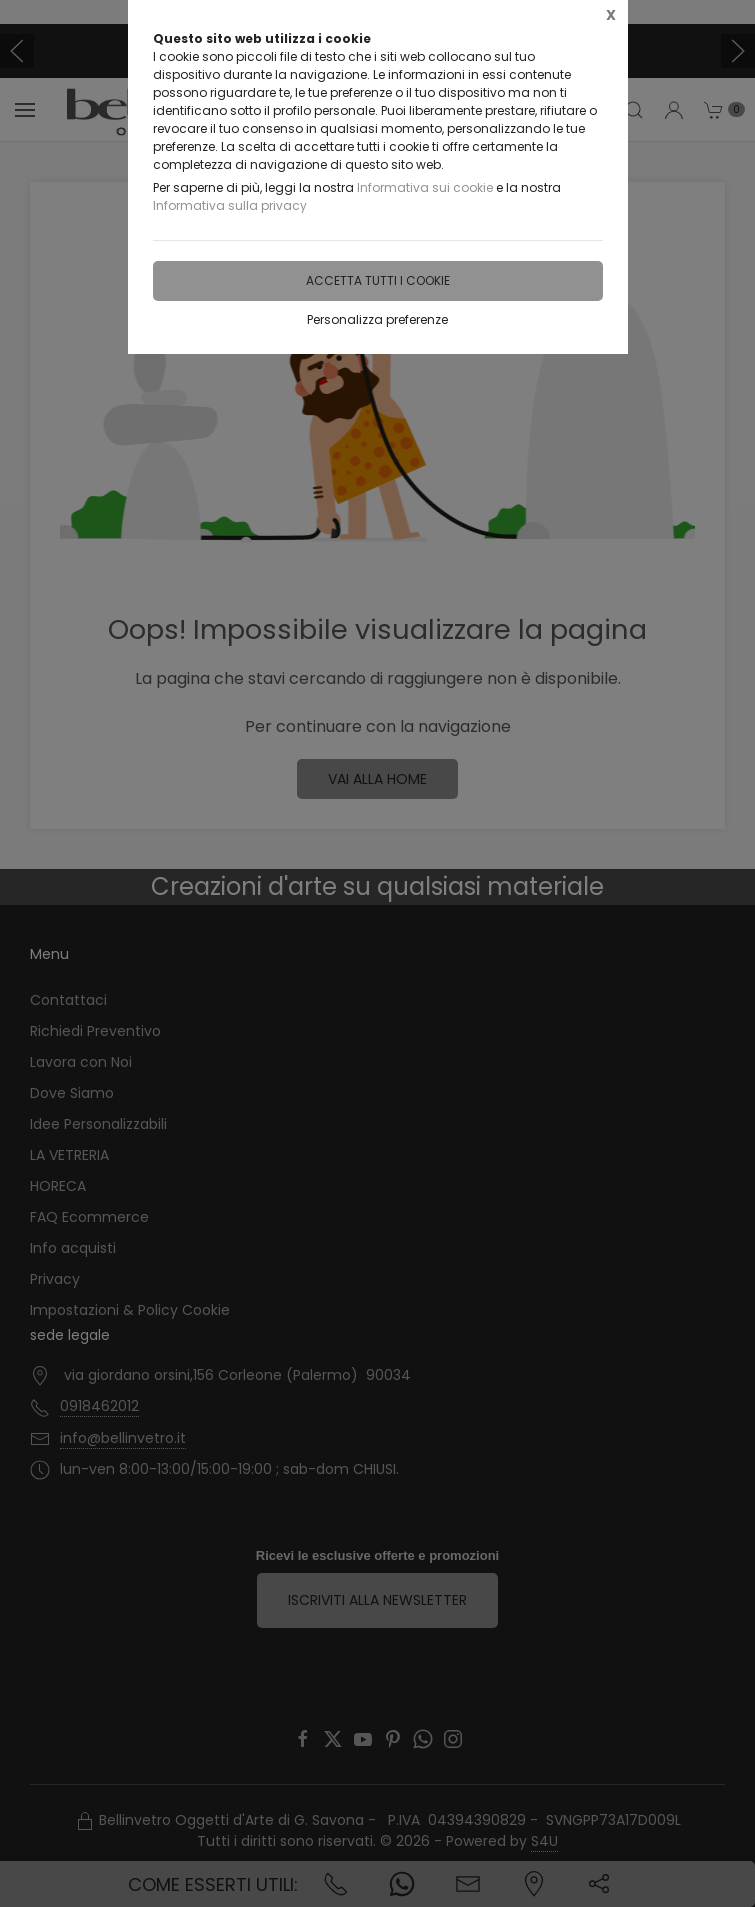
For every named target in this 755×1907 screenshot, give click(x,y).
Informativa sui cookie (425, 187)
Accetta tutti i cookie (378, 280)
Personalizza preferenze (377, 319)
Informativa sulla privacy (230, 205)
